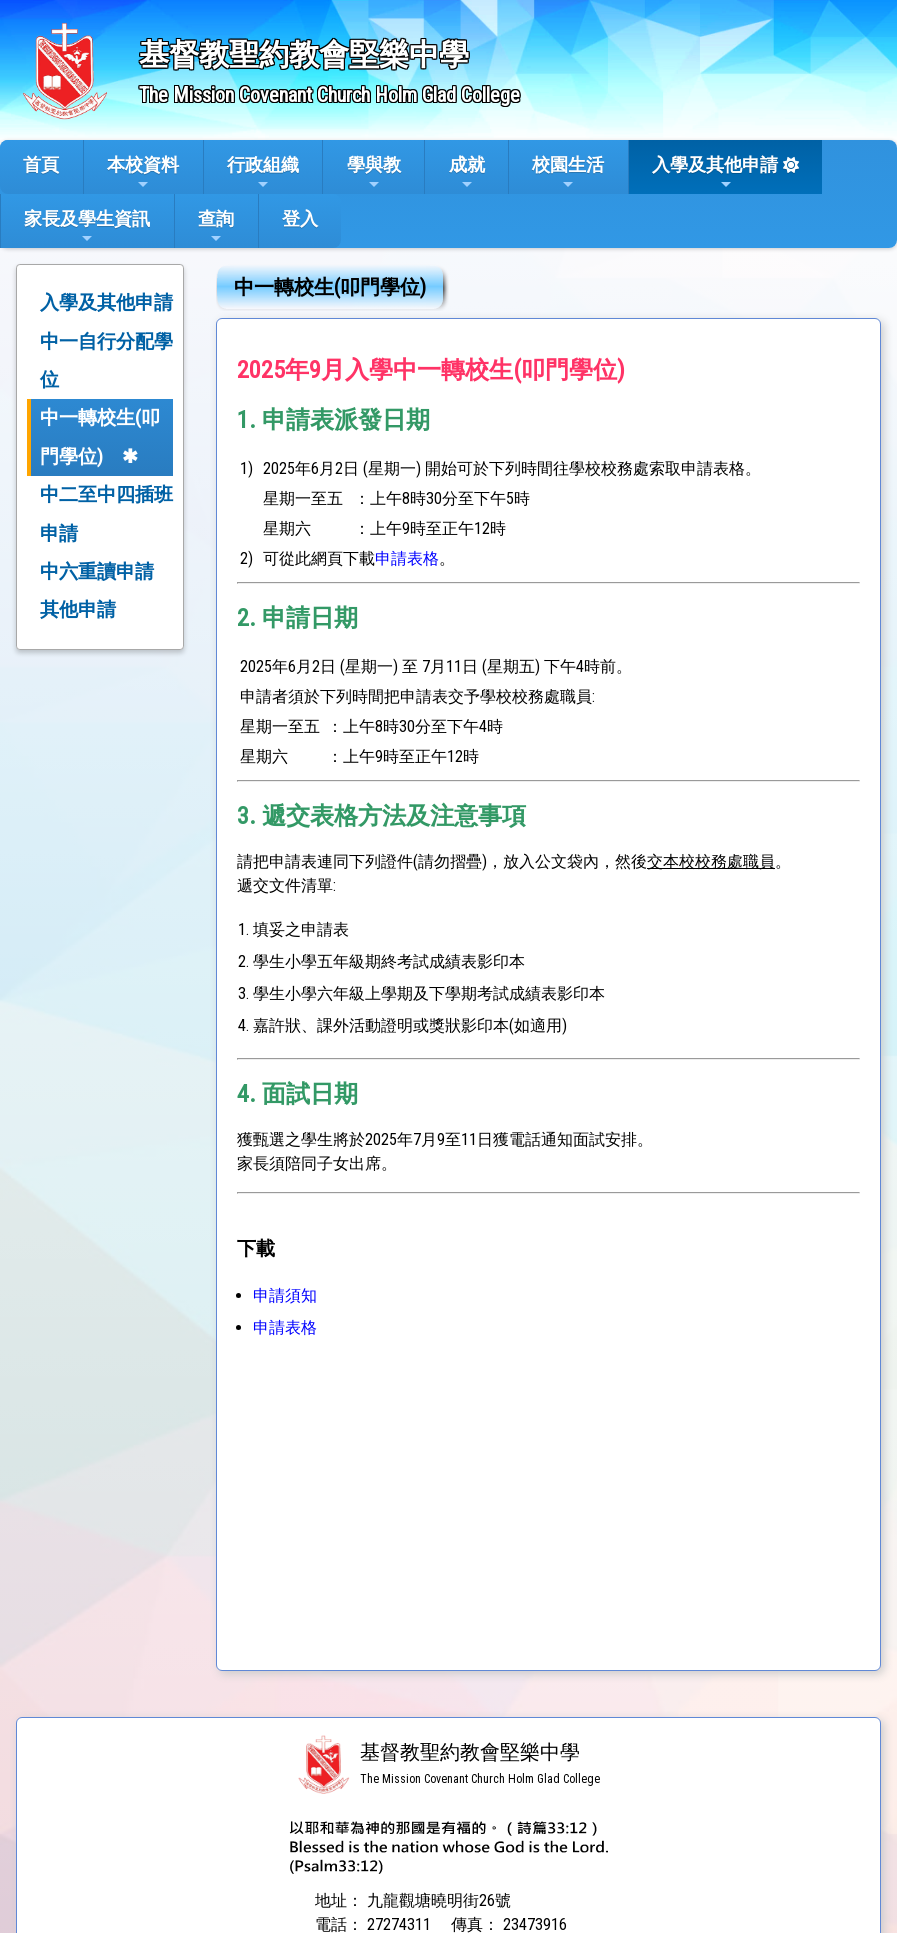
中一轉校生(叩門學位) (100, 436)
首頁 (41, 164)
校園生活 (568, 173)
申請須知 (285, 1295)
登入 (300, 218)
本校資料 (143, 173)
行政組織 (263, 173)
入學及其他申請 (715, 173)
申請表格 (407, 558)
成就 (467, 173)
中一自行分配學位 (106, 360)
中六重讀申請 (97, 571)
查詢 (216, 227)
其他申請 (78, 609)
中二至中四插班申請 (106, 513)
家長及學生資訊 (87, 227)
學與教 (374, 173)
